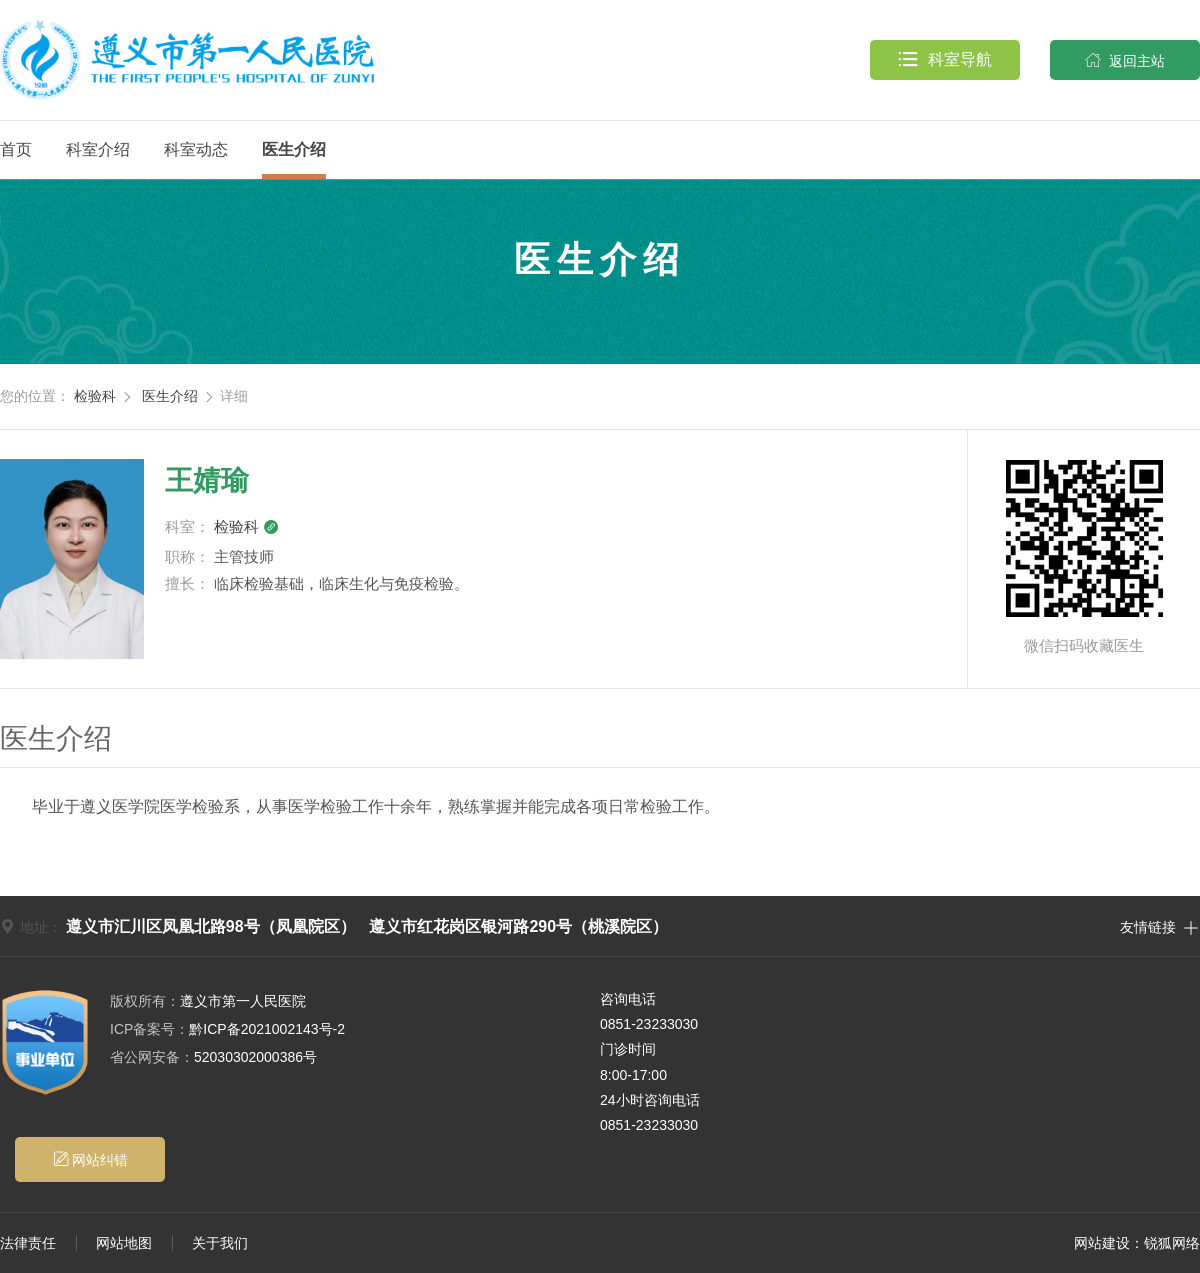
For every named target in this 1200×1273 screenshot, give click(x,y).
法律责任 (28, 1243)
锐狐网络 (1172, 1243)
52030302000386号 (213, 1057)
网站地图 (124, 1243)
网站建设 (1102, 1243)
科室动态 (196, 149)
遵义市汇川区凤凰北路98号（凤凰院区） (211, 926)
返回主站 (1125, 60)
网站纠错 (90, 1159)
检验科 (95, 396)
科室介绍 (98, 149)
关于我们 (220, 1243)
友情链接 (1160, 926)
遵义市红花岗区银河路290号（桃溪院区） (518, 926)
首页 (16, 149)
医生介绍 (294, 149)
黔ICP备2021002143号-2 (227, 1029)
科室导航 (945, 60)
